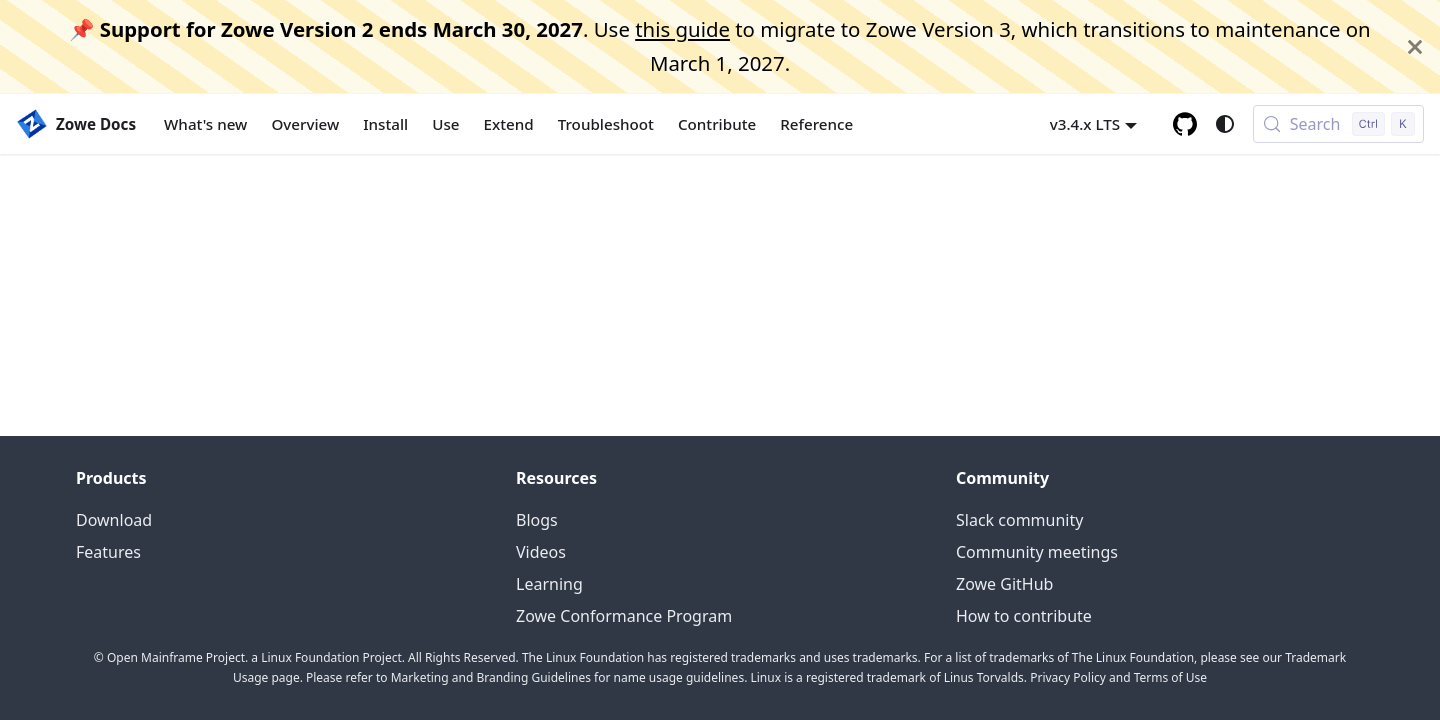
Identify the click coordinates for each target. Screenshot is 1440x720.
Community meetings (1037, 552)
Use (445, 124)
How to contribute (1024, 616)
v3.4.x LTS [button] (1085, 124)
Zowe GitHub (1004, 584)
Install (385, 124)
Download (114, 520)
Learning (549, 584)
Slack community (1019, 520)
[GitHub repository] (1185, 124)
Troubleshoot (606, 124)
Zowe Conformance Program (624, 616)
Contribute (717, 124)
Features (108, 552)
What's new (205, 124)
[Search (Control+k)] (1338, 124)
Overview (305, 124)
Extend (509, 124)
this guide (682, 29)
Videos (541, 552)
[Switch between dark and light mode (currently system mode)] (1225, 124)
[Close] (1415, 46)
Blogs (537, 520)
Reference (816, 124)
